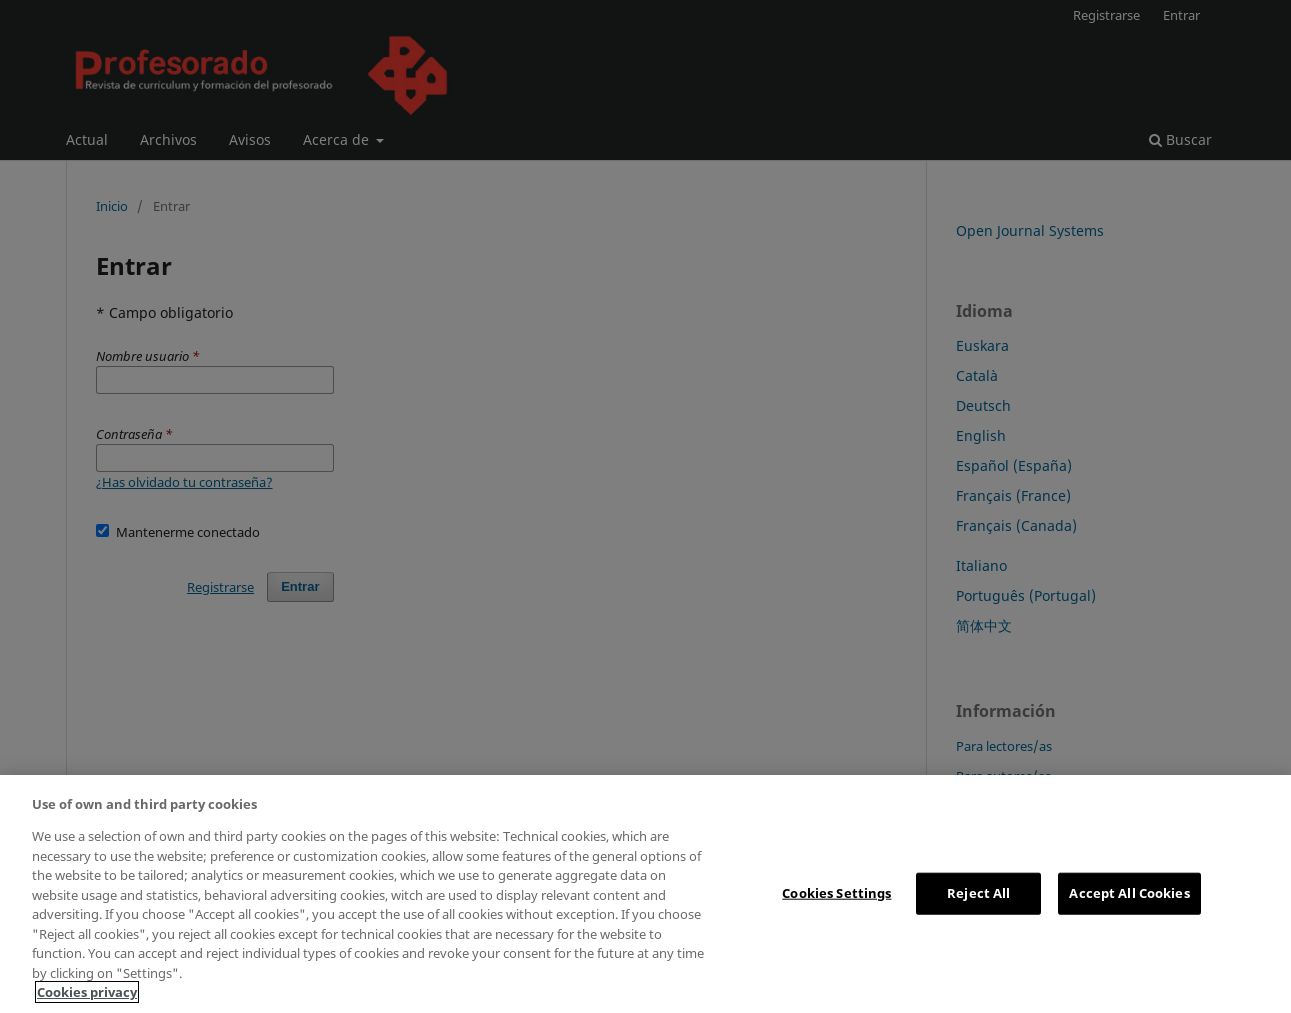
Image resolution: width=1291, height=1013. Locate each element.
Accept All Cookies (1129, 893)
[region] (645, 894)
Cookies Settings (836, 893)
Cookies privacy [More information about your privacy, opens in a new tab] (87, 992)
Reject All (978, 893)
